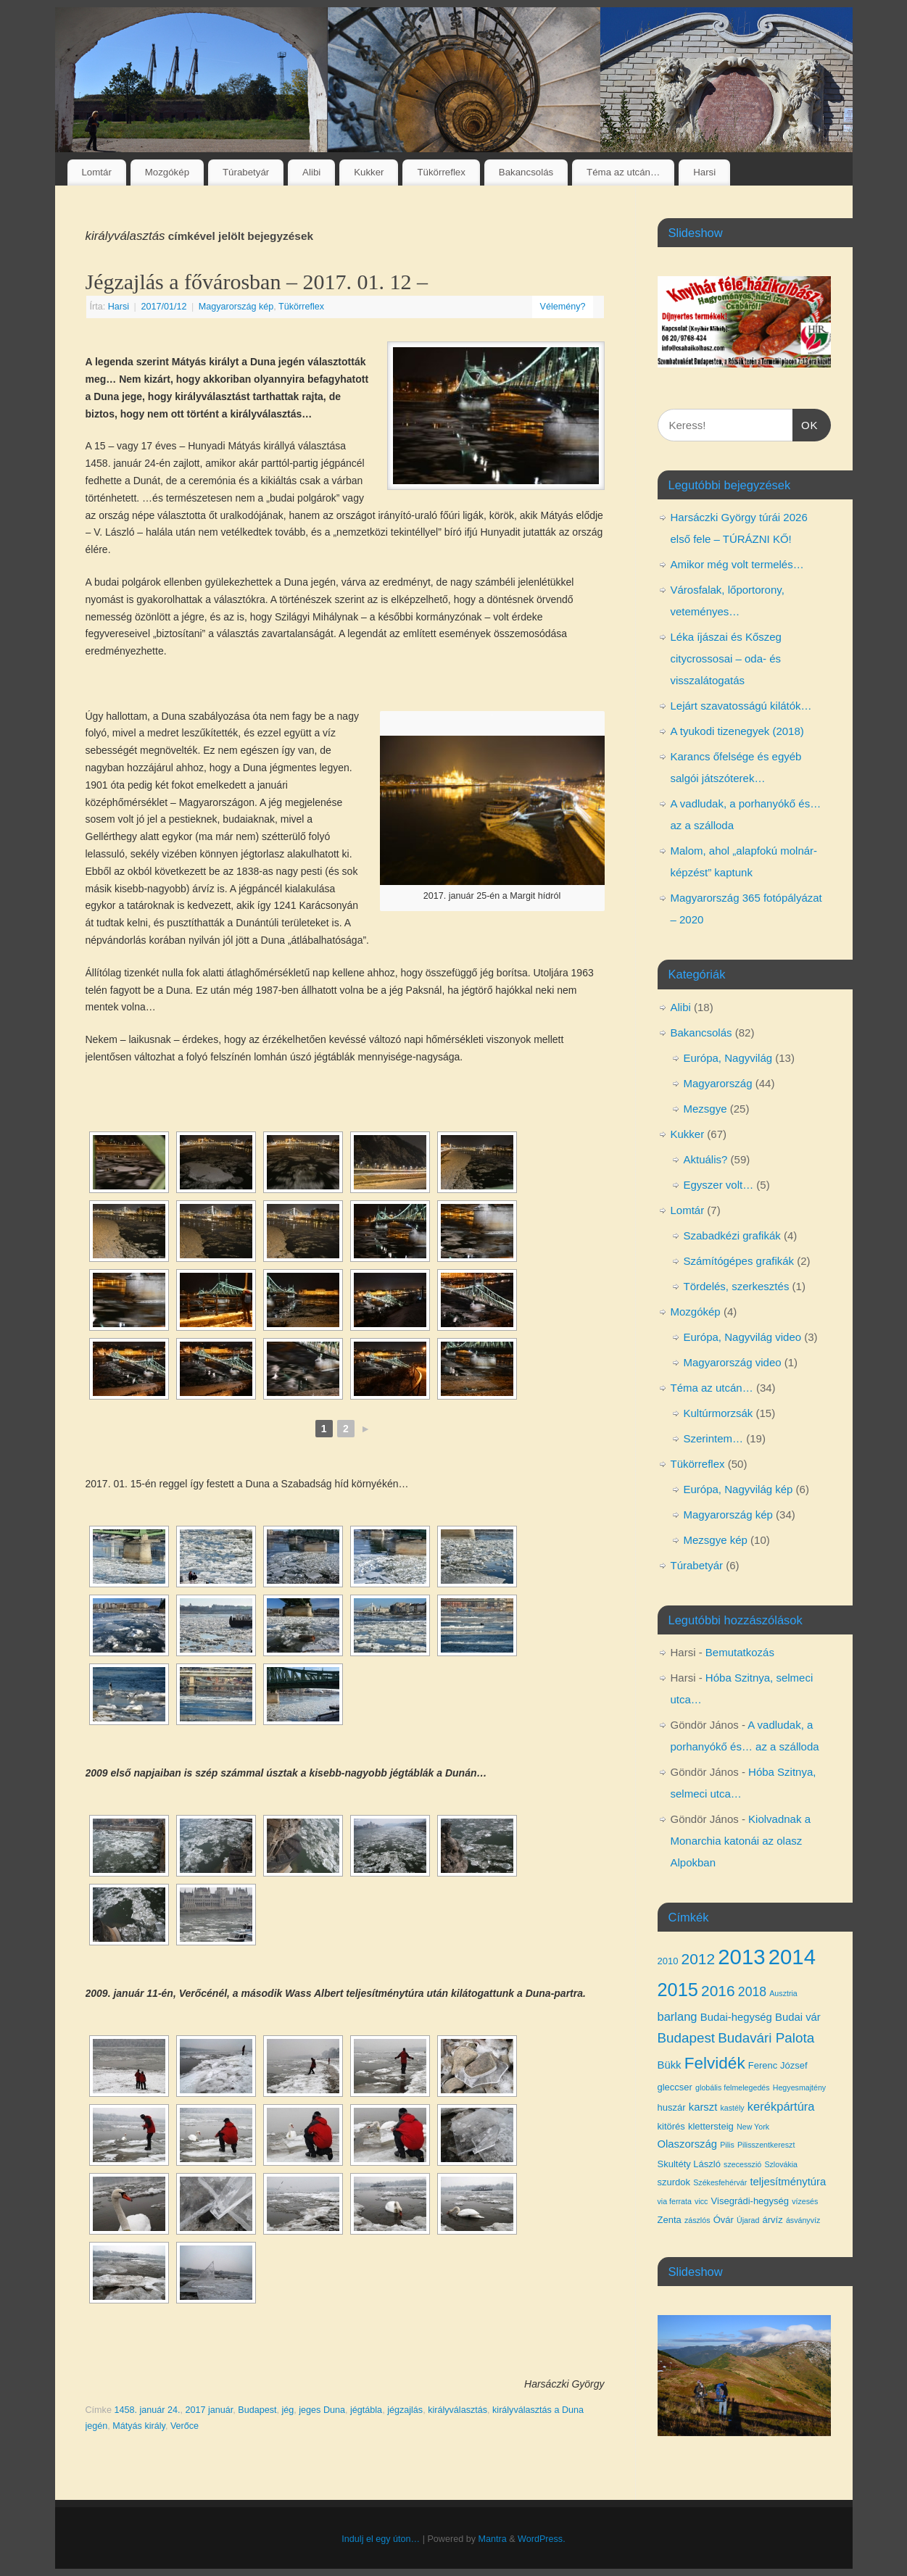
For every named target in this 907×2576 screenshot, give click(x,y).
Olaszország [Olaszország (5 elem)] (688, 2144)
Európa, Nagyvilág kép (738, 1489)
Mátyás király (138, 2426)
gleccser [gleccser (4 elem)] (675, 2087)
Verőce (184, 2426)
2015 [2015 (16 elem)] (678, 1989)
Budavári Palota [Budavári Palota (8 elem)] (766, 2037)
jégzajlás (405, 2410)
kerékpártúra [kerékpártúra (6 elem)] (781, 2106)
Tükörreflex (441, 172)
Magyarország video (733, 1362)
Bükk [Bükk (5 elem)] (670, 2065)
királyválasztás (457, 2410)
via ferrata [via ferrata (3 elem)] (675, 2201)
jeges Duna (322, 2410)
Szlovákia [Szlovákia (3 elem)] (781, 2164)
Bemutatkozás (739, 1652)
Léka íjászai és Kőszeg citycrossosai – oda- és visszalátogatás (726, 658)
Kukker (369, 172)
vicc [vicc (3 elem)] (701, 2201)
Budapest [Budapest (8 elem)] (687, 2037)
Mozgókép (167, 172)
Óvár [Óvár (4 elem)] (723, 2219)
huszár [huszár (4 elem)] (672, 2107)
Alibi (311, 172)
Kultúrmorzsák (718, 1413)
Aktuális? (706, 1159)
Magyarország (718, 1083)
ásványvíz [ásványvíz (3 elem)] (803, 2220)
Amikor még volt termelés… (737, 564)
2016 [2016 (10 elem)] (718, 1990)
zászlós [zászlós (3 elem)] (697, 2220)
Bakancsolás (526, 172)
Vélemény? (562, 307)
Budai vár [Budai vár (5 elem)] (798, 2017)
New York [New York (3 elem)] (753, 2126)
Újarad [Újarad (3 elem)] (748, 2220)
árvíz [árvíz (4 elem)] (773, 2219)
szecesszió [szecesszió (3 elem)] (742, 2164)
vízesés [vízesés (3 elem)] (805, 2201)
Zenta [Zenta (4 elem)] (670, 2219)
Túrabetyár (246, 172)
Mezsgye (705, 1108)
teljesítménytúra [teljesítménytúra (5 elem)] (788, 2181)
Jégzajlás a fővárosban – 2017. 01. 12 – (257, 282)
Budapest (257, 2410)
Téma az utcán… (623, 172)
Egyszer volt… (719, 1185)
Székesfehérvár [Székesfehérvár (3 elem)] (720, 2182)
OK (805, 423)
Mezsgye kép (715, 1540)
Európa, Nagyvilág (728, 1058)
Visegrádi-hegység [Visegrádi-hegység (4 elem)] (750, 2200)
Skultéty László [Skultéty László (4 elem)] (689, 2164)
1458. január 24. (147, 2410)
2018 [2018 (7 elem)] (752, 1992)
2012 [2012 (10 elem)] (699, 1958)
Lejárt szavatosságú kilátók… (741, 705)
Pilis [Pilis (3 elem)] (727, 2144)
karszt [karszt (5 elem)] (703, 2107)
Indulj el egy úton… (380, 2539)
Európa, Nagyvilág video (743, 1337)
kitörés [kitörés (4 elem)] (671, 2126)
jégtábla (366, 2410)
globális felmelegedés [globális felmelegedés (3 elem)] (732, 2087)
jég (287, 2410)
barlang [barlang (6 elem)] (677, 2016)
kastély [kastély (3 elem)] (733, 2107)
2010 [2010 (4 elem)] (668, 1961)
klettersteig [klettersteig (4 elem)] (711, 2126)
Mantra (492, 2539)
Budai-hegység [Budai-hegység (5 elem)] (736, 2017)
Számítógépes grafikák (739, 1261)
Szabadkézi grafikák (732, 1235)
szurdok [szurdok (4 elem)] (674, 2182)
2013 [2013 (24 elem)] (741, 1957)
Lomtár (96, 172)
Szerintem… (714, 1438)
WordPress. (542, 2539)
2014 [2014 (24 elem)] (792, 1957)
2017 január (209, 2410)
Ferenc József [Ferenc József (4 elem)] (778, 2065)
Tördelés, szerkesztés (737, 1286)
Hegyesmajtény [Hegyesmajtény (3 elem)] (799, 2087)
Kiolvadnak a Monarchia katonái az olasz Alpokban (741, 1841)
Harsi (704, 172)
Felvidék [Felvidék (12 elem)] (714, 2063)
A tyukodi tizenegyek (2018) (737, 731)
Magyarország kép (236, 307)
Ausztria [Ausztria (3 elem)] (783, 1993)
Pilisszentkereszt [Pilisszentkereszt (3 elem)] (766, 2144)
